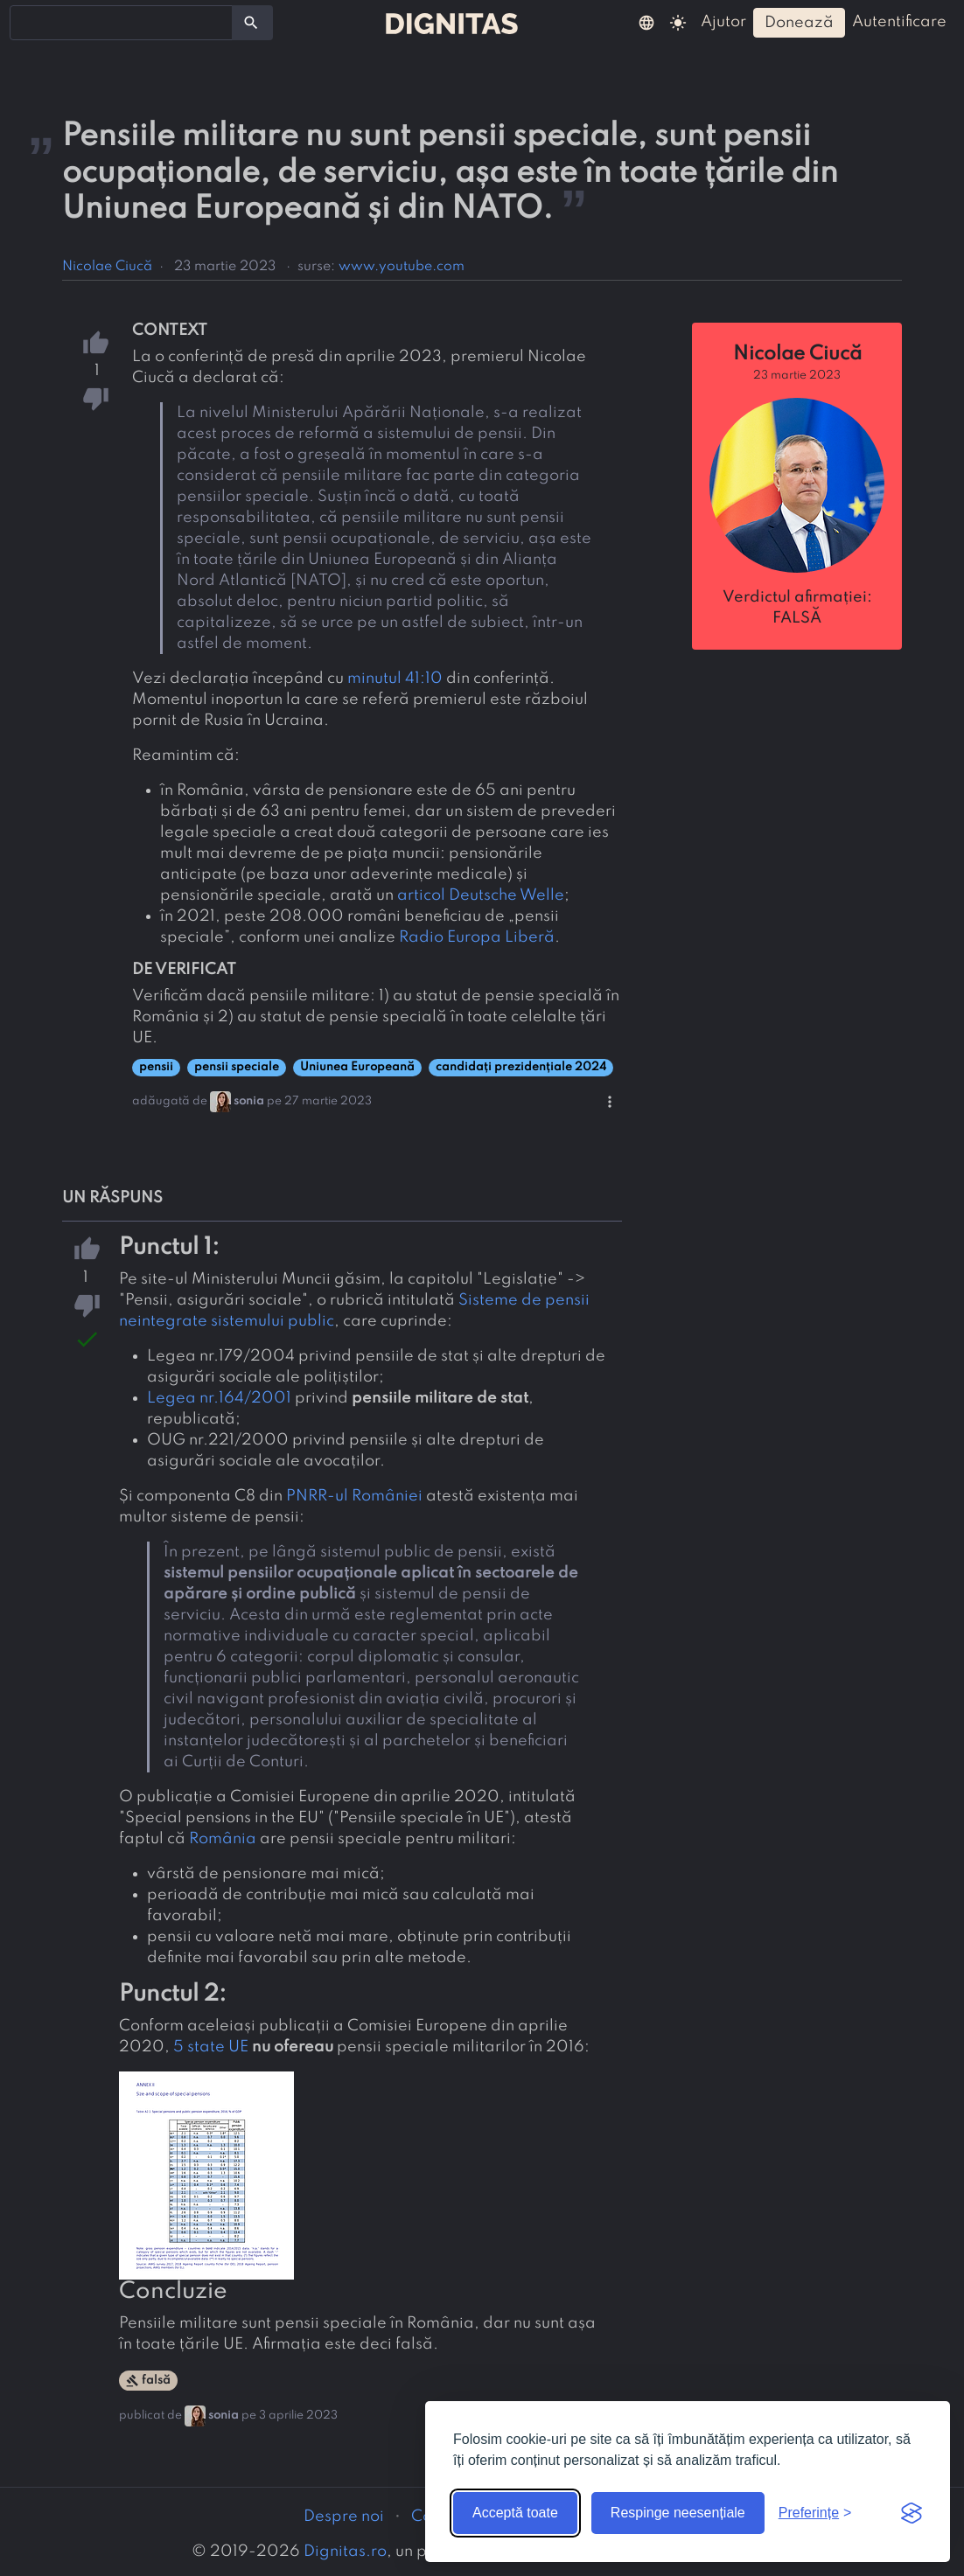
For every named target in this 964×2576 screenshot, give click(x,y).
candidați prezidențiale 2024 (521, 1067)
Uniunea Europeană (357, 1067)
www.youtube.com (402, 267)
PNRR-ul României (354, 1496)
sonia (249, 1101)
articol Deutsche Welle (480, 895)
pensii (156, 1067)
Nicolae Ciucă (107, 267)
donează (799, 23)
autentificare (899, 22)
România (222, 1839)
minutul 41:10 (395, 678)
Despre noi (344, 2516)
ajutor (723, 22)
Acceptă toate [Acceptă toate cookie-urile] (515, 2512)
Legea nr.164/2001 (219, 1398)
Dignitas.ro (345, 2551)
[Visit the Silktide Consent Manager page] (911, 2513)
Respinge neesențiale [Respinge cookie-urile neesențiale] (678, 2512)
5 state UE (210, 2047)
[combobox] (121, 22)
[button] (646, 22)
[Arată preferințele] (815, 2513)
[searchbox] (26, 21)
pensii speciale (236, 1067)
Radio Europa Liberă (477, 937)
